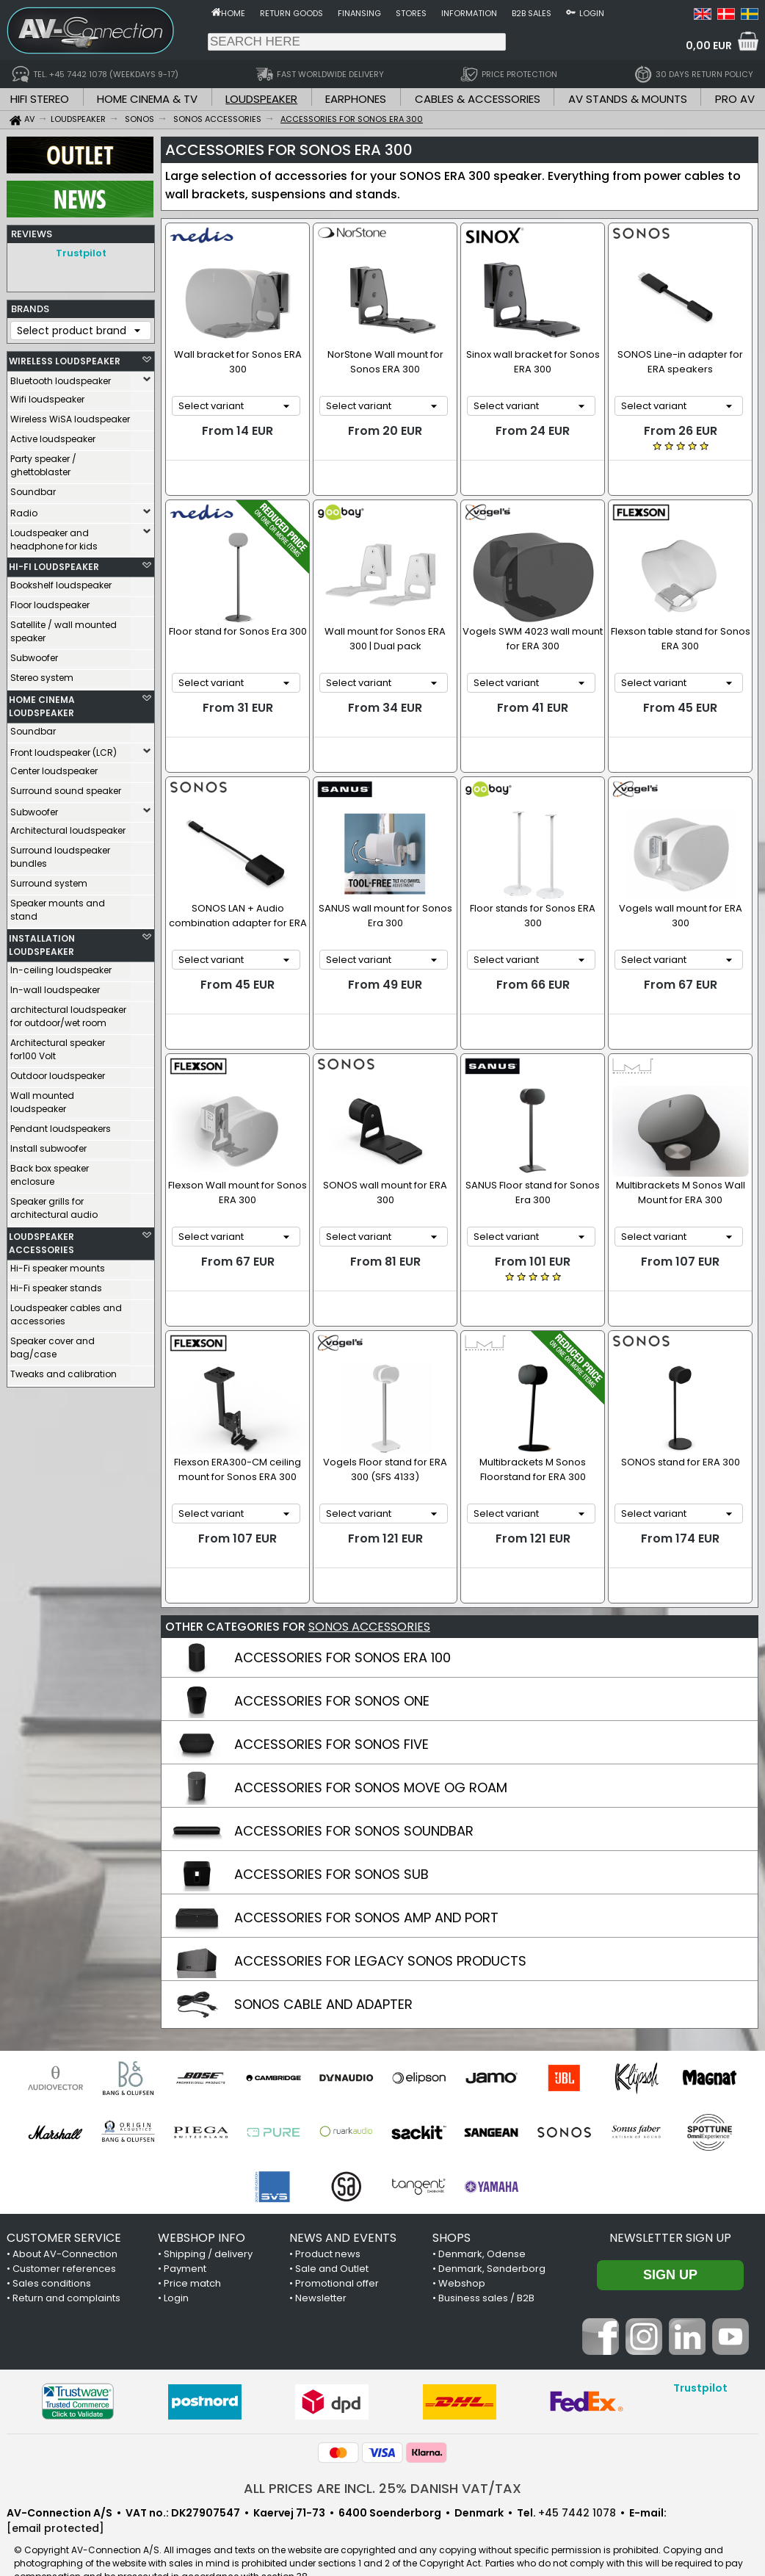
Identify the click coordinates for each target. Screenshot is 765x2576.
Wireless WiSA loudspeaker (70, 415)
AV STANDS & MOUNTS (627, 99)
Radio (23, 509)
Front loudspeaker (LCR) (63, 749)
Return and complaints (66, 2269)
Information (469, 13)
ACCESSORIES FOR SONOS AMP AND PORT (366, 1888)
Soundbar (33, 488)
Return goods (291, 13)
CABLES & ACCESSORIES (477, 99)
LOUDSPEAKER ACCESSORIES (41, 1239)
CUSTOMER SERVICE (64, 2208)
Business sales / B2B (486, 2269)
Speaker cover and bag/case (52, 1344)
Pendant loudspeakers (60, 1125)
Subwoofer (34, 654)
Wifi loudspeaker (47, 395)
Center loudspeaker (54, 767)
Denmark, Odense (482, 2225)
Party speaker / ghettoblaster (43, 462)
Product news (327, 2225)
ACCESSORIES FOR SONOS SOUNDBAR (354, 1801)
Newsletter (321, 2269)
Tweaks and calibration (63, 1370)
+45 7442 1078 (577, 2483)
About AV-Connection (64, 2225)
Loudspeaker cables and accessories (66, 1311)
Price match (192, 2254)
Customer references (64, 2239)
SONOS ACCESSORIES (369, 1597)
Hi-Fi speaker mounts (57, 1264)
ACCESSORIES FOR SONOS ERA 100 (342, 1628)
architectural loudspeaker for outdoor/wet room (68, 1012)
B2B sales (531, 13)
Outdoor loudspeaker (57, 1072)
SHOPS (451, 2208)
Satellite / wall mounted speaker (63, 628)
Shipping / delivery (208, 2225)
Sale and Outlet (332, 2239)
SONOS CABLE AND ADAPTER (323, 1975)
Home (233, 13)
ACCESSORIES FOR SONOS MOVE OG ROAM (370, 1758)
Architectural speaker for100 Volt (57, 1045)
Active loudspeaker (52, 435)
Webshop (461, 2254)
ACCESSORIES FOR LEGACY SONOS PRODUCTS (380, 1931)
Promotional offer (337, 2254)
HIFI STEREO (39, 99)
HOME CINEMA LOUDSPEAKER (42, 702)
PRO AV (735, 99)
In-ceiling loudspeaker (61, 966)
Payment (185, 2239)
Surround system (48, 879)
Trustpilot (81, 253)
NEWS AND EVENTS (342, 2208)
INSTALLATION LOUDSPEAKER (42, 941)
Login (591, 13)
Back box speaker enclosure (49, 1171)
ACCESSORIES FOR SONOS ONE (331, 1671)
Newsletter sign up (670, 2208)
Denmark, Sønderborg (491, 2239)
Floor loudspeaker (50, 601)
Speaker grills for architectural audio (54, 1204)
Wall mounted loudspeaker (42, 1098)
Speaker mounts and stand (57, 906)
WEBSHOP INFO (201, 2208)
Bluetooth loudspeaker (60, 377)
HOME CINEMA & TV (147, 99)
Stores (411, 13)
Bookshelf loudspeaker (61, 581)
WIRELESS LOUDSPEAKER (64, 357)
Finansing (359, 13)
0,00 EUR (709, 45)
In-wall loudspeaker (55, 986)
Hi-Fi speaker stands (56, 1284)
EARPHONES (355, 99)
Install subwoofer (48, 1145)
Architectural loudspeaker (68, 826)
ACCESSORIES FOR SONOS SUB (331, 1845)
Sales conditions (51, 2254)
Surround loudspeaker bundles (60, 853)
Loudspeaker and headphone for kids (54, 536)
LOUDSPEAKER (261, 99)
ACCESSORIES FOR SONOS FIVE (331, 1715)
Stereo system (41, 674)
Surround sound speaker (65, 787)
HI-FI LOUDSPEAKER (54, 563)
